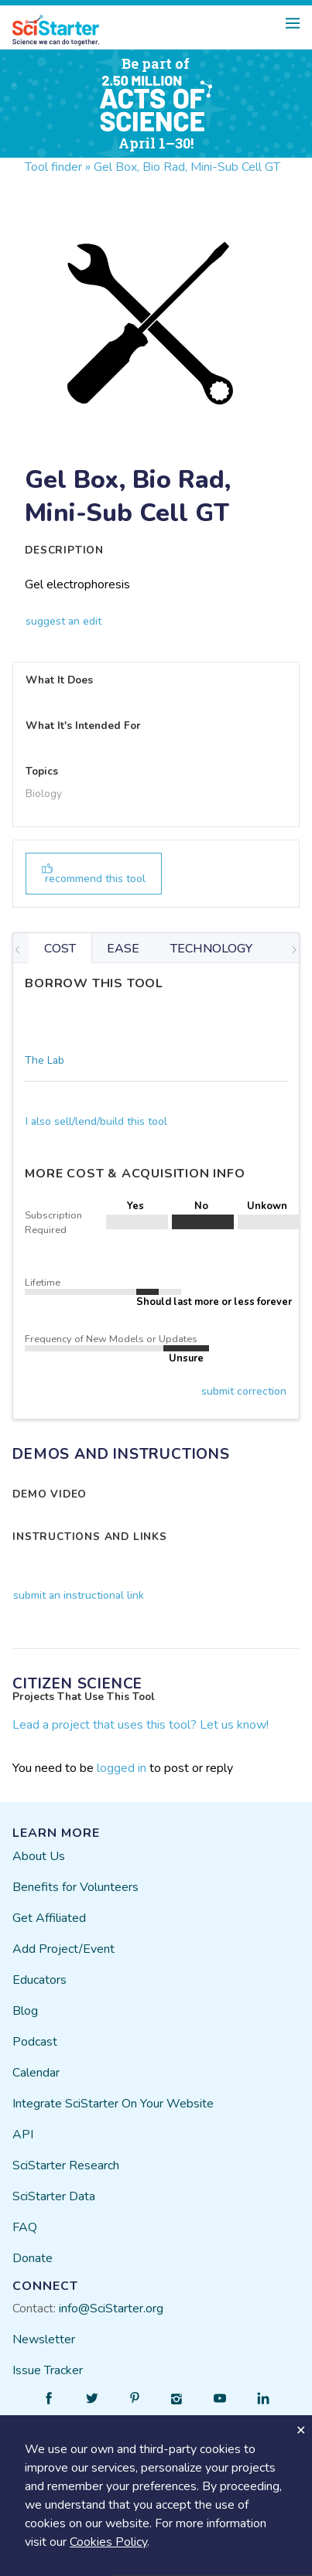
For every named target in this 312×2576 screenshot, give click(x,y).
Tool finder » (58, 166)
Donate (32, 2258)
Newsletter (43, 2339)
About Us (38, 1856)
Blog (25, 2010)
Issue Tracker (47, 2370)
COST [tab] (60, 948)
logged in (121, 1768)
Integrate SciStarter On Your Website (113, 2103)
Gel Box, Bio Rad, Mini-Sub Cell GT (187, 166)
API (22, 2134)
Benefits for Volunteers (75, 1887)
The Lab (44, 1060)
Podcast (34, 2041)
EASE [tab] (123, 948)
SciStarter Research (65, 2165)
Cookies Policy (108, 2541)
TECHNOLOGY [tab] (211, 948)
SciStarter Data (53, 2196)
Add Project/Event (63, 1949)
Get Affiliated (49, 1918)
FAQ (24, 2227)
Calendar (36, 2072)
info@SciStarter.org (111, 2308)
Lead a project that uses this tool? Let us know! (140, 1724)
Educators (39, 1979)
